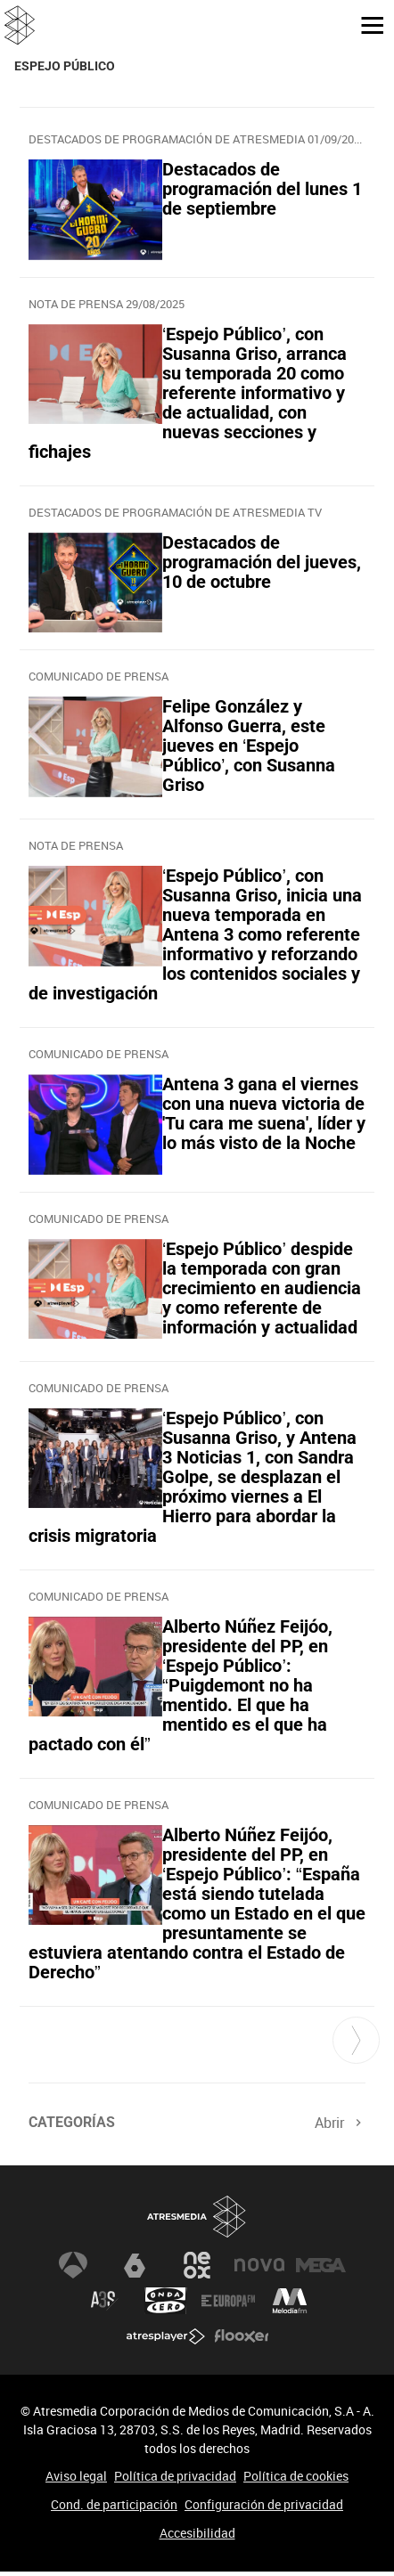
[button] (365, 24)
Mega (321, 2265)
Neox (197, 2265)
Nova (259, 2265)
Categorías (72, 2122)
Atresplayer (166, 2336)
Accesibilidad (197, 2532)
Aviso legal (76, 2475)
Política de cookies (296, 2475)
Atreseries (104, 2300)
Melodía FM (289, 2300)
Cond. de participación (114, 2504)
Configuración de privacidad (264, 2504)
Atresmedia (197, 2216)
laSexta (134, 2265)
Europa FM (228, 2300)
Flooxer (241, 2336)
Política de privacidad (175, 2475)
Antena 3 (73, 2265)
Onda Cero (166, 2300)
